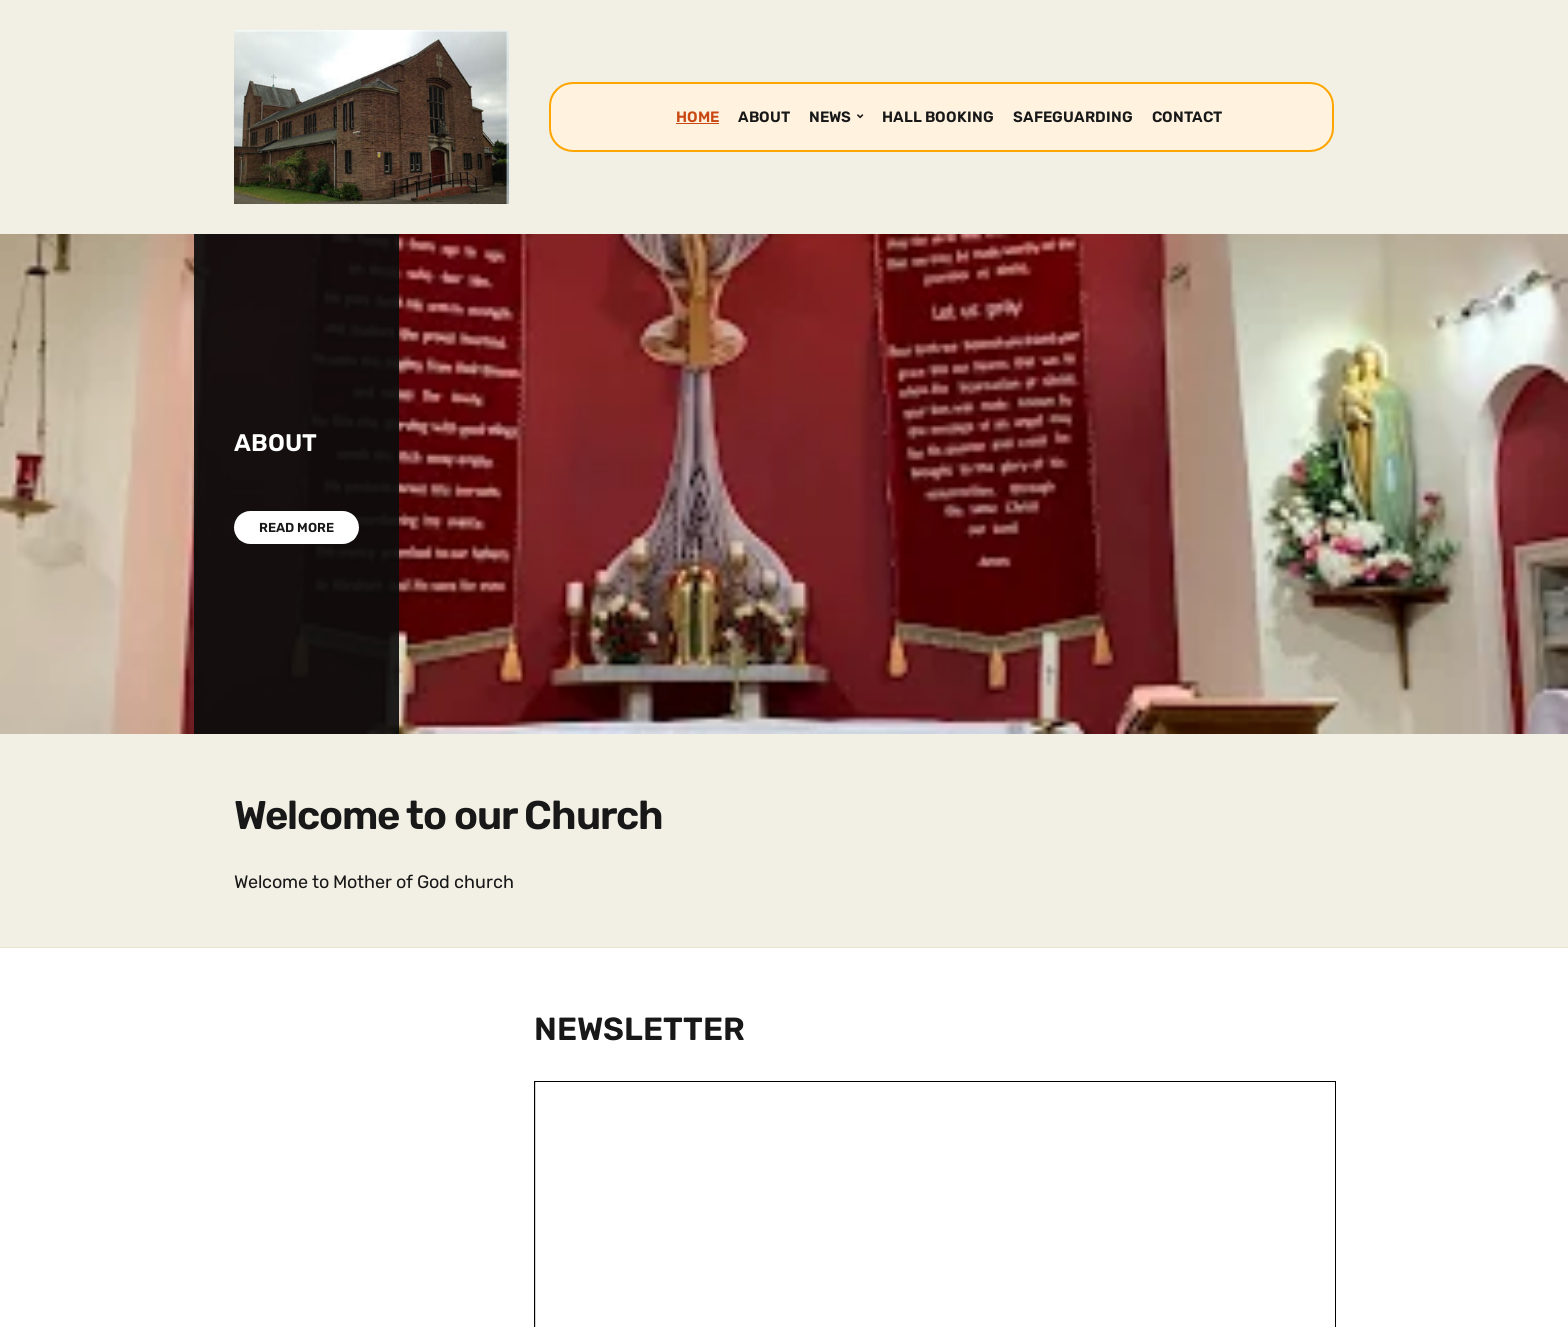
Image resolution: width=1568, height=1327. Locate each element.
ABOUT (764, 117)
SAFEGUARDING (1073, 117)
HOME (697, 117)
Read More (296, 527)
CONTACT (1187, 117)
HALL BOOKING (938, 117)
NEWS (830, 117)
